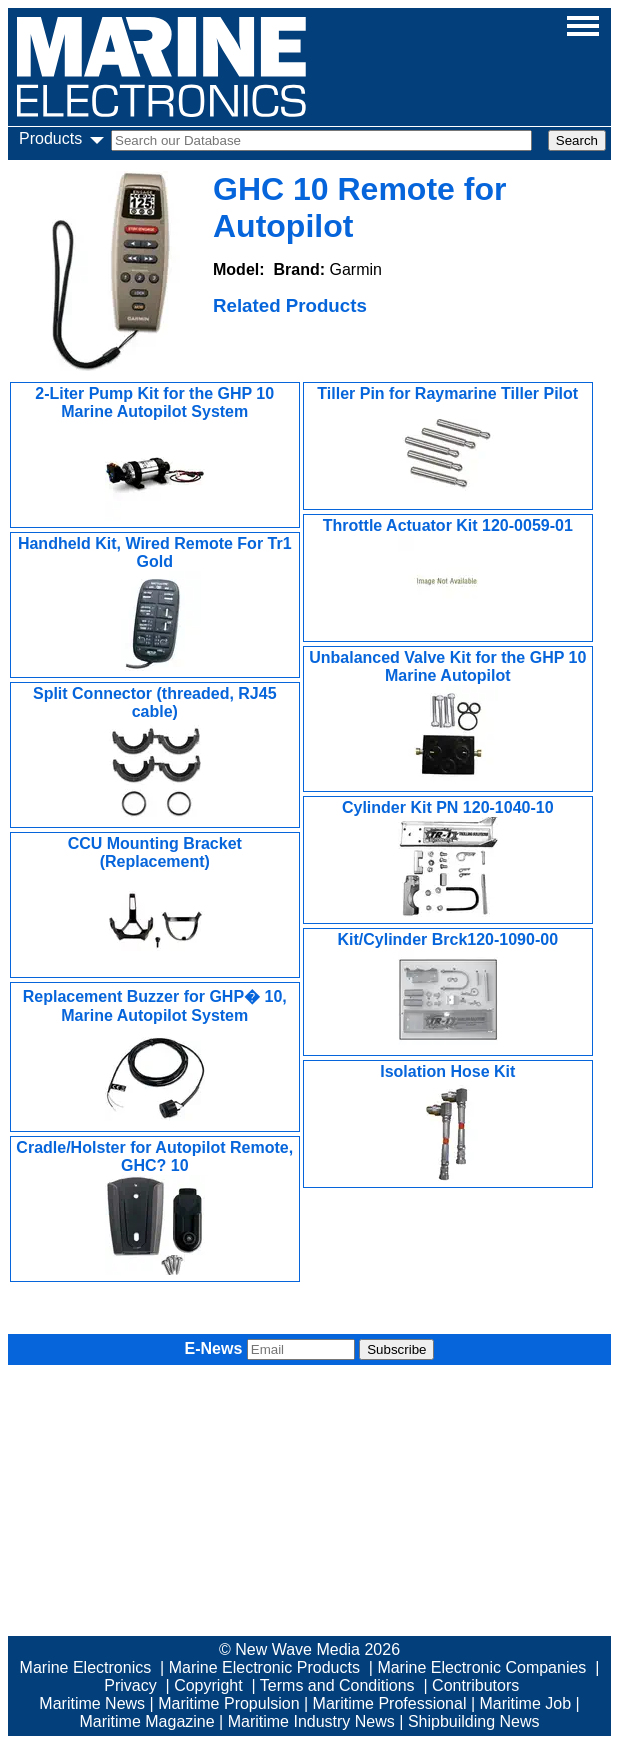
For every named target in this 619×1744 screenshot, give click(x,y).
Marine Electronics (86, 1667)
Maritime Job (525, 1703)
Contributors (475, 1685)
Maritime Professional (390, 1703)
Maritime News (92, 1703)
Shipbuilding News (474, 1721)
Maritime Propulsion (228, 1703)
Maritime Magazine (146, 1721)
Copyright (208, 1685)
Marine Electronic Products (264, 1667)
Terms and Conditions (337, 1685)
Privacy (130, 1685)
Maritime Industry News (311, 1721)
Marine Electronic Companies (481, 1667)
